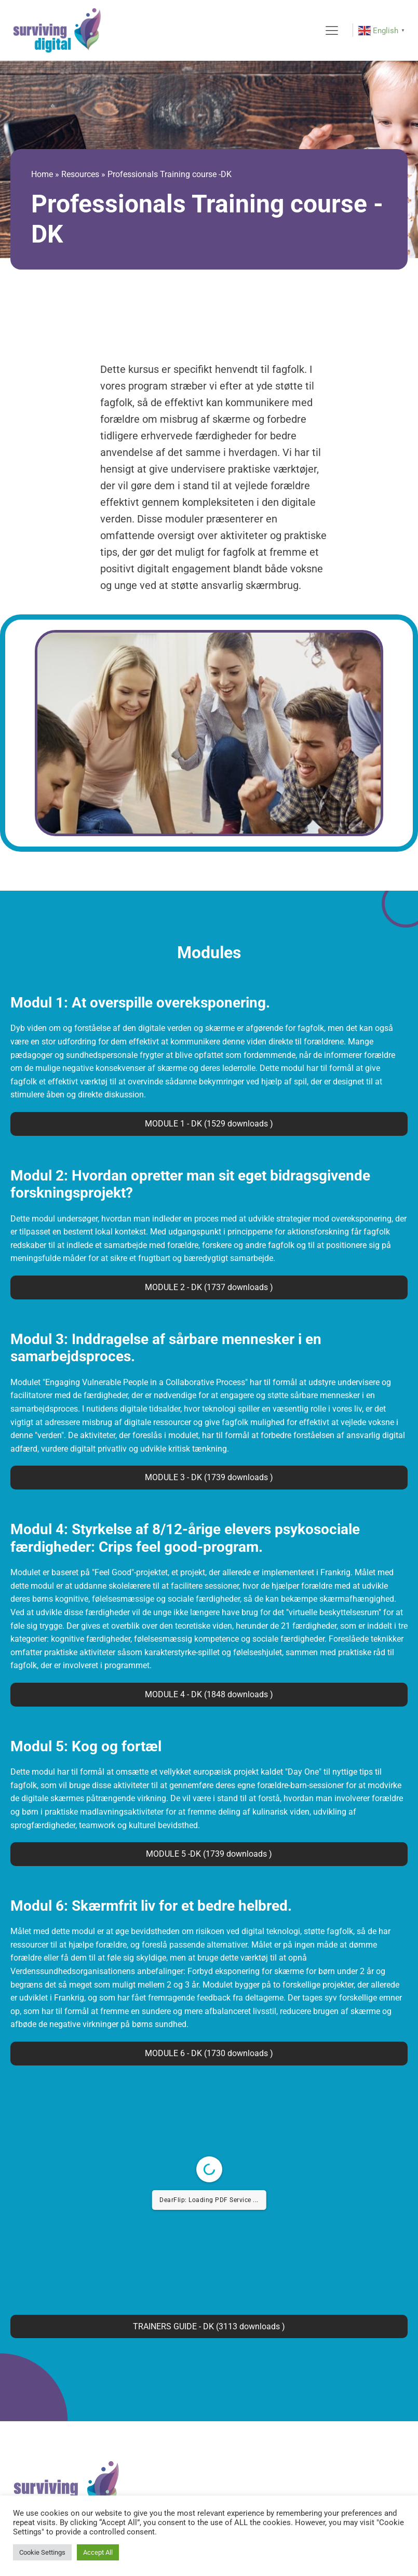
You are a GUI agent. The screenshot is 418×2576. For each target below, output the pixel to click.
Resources (80, 174)
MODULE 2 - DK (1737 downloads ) (209, 1287)
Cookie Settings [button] (42, 2552)
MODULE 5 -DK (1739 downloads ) (209, 1854)
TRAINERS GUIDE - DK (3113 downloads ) (209, 2326)
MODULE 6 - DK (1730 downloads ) (209, 2053)
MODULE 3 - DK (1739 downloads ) (209, 1477)
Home (42, 174)
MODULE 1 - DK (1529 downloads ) (209, 1124)
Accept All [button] (98, 2552)
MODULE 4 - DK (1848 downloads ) (209, 1694)
